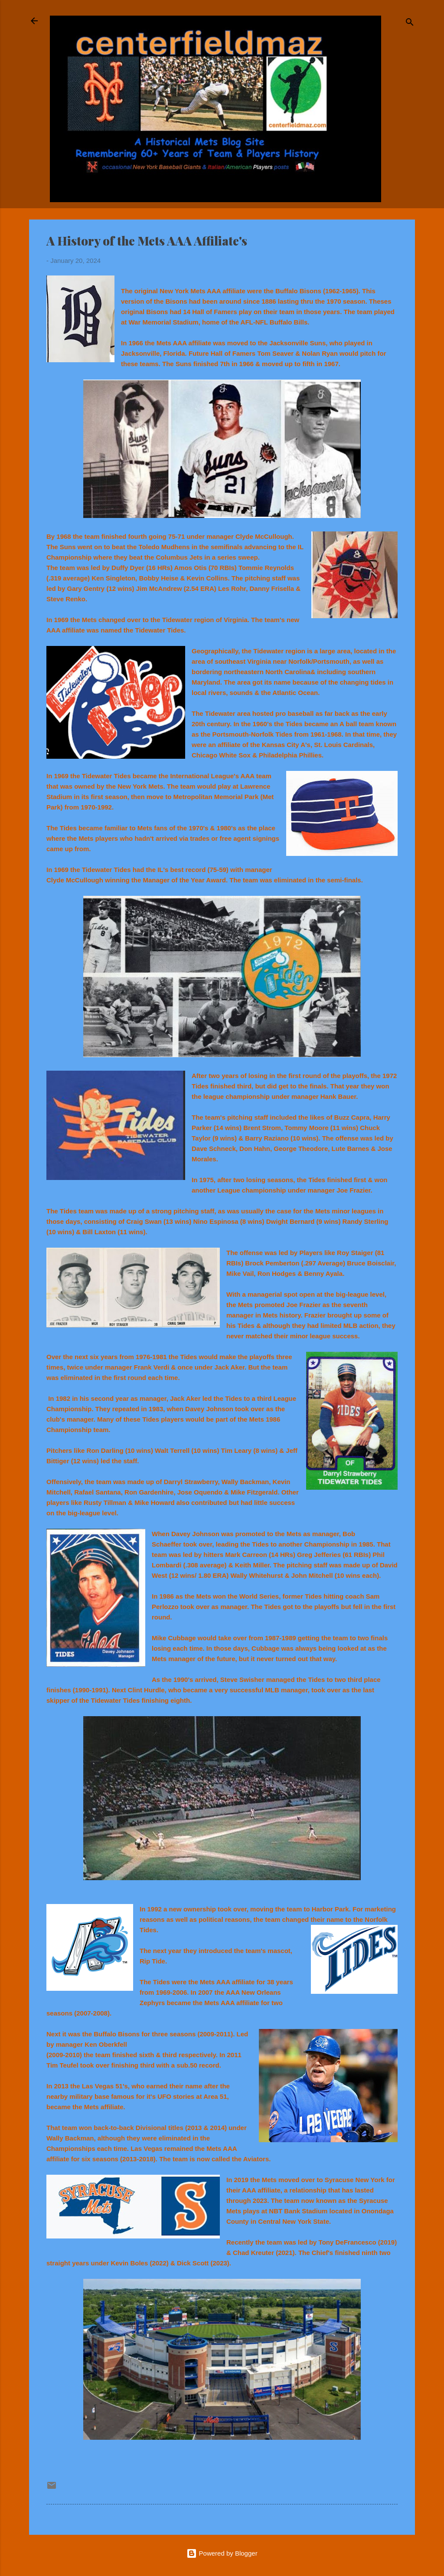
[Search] (410, 23)
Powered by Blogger (221, 2553)
